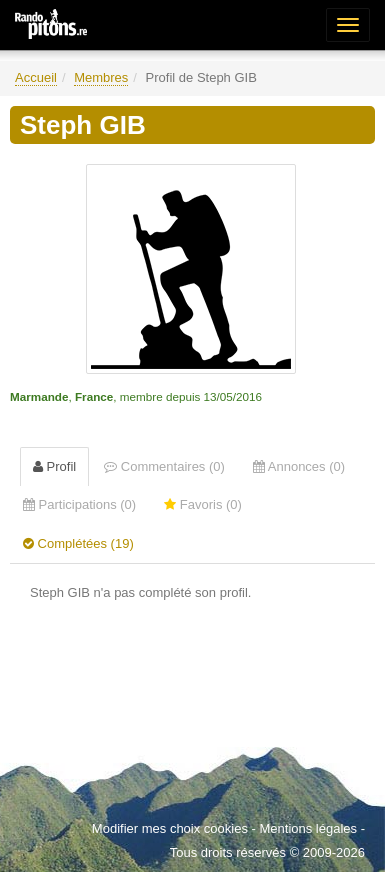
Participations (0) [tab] (79, 504)
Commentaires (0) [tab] (164, 466)
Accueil (36, 77)
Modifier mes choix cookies (170, 828)
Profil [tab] (54, 466)
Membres (101, 77)
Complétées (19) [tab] (78, 543)
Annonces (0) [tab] (299, 466)
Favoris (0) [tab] (203, 504)
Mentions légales (308, 828)
